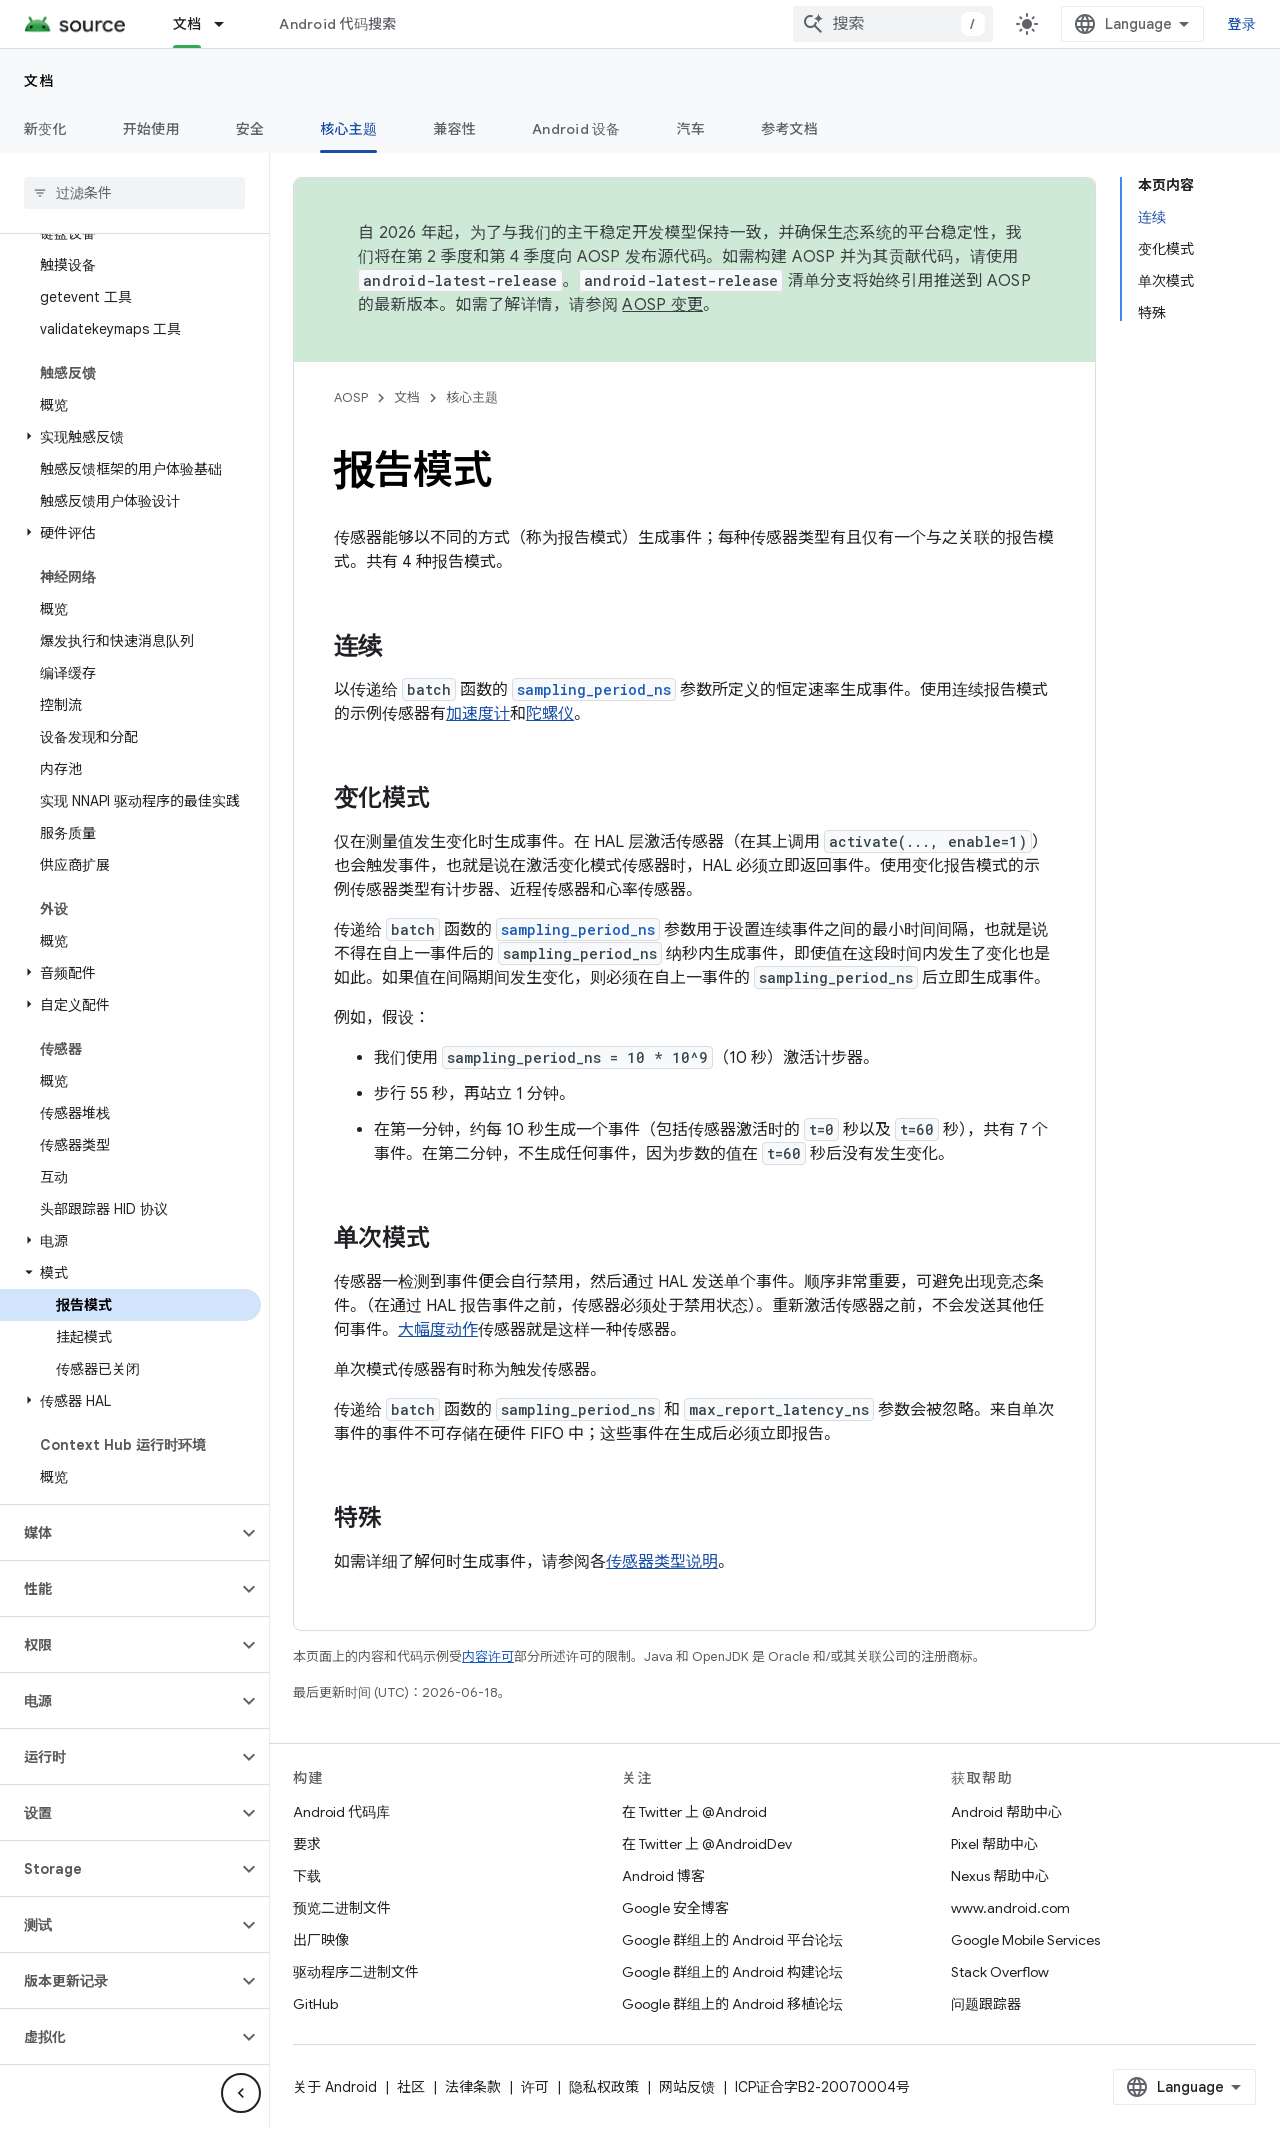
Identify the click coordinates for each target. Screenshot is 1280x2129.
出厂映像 (321, 1940)
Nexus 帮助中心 (1000, 1876)
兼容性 (454, 129)
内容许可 (488, 1656)
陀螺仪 (550, 714)
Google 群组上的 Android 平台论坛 (732, 1940)
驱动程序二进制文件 (356, 1972)
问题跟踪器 (986, 2004)
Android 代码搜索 (337, 24)
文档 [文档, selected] (187, 24)
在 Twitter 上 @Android (694, 1812)
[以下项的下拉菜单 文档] (228, 24)
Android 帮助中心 (1006, 1812)
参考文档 (789, 129)
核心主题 (472, 397)
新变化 (45, 129)
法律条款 (473, 2087)
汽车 (691, 129)
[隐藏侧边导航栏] (241, 2093)
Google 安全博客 (675, 1908)
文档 (39, 81)
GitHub (315, 2004)
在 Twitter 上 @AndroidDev (707, 1844)
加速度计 (478, 714)
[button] (130, 437)
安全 (250, 129)
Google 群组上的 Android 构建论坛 (732, 1972)
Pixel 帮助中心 (994, 1844)
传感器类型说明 (662, 1562)
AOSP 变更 (662, 305)
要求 (307, 1844)
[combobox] (909, 24)
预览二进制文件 (342, 1908)
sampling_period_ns (594, 689)
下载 (307, 1876)
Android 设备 (576, 129)
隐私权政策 (604, 2087)
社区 (411, 2087)
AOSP (351, 397)
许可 (535, 2087)
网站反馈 (687, 2087)
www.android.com (1010, 1908)
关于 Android (335, 2087)
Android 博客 (663, 1876)
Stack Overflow (1000, 1972)
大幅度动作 (438, 1330)
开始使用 (151, 129)
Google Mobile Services (1025, 1940)
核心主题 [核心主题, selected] (348, 129)
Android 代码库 (341, 1812)
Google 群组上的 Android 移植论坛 (732, 2004)
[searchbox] (134, 193)
